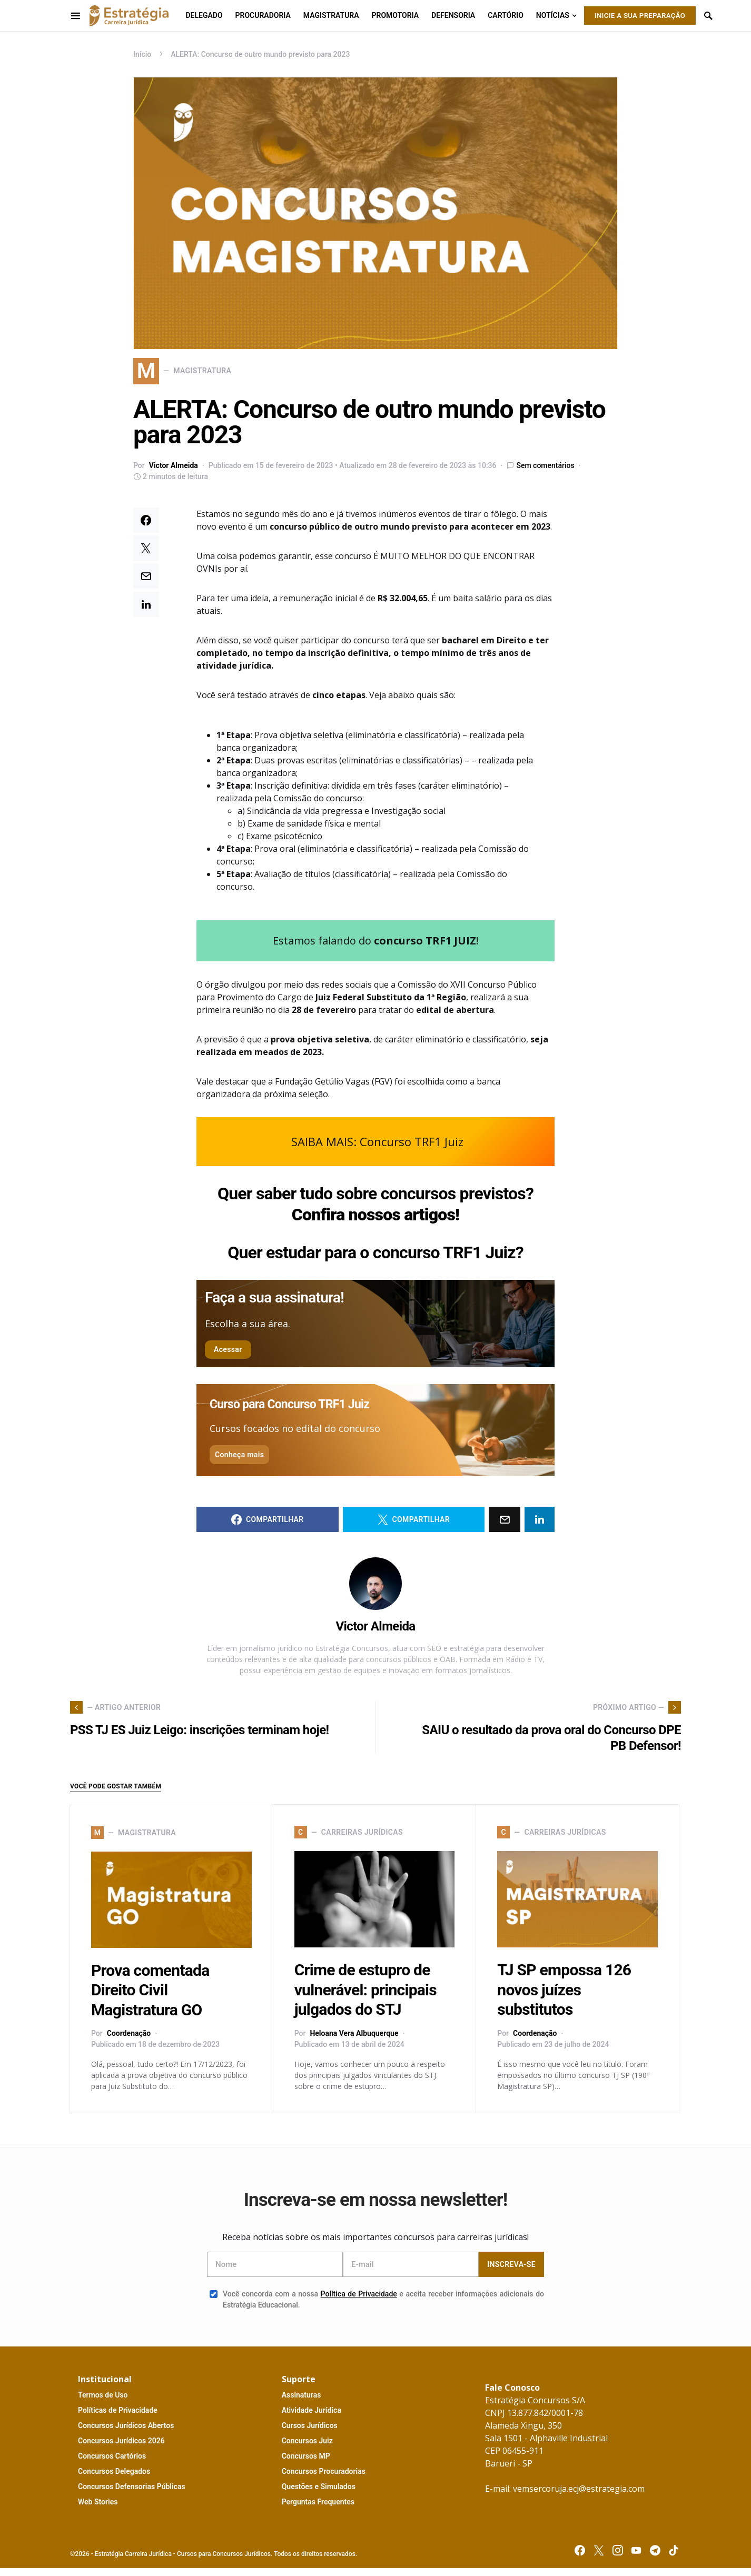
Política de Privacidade (359, 2301)
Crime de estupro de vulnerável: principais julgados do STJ (365, 1998)
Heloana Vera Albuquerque (354, 2041)
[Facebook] (580, 2558)
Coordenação (129, 2041)
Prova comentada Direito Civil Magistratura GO (150, 1998)
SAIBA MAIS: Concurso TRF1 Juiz (377, 1149)
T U (103, 2403)
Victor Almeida (173, 473)
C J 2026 (121, 2448)
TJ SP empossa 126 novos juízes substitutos (564, 1998)
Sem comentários (545, 473)
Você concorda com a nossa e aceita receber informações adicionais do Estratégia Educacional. (377, 2307)
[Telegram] (655, 2558)
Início (142, 54)
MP (306, 2464)
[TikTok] (673, 2558)
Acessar (228, 1357)
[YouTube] (636, 2558)
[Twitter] (599, 2558)
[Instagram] (617, 2558)
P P (117, 2418)
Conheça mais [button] (239, 1462)
